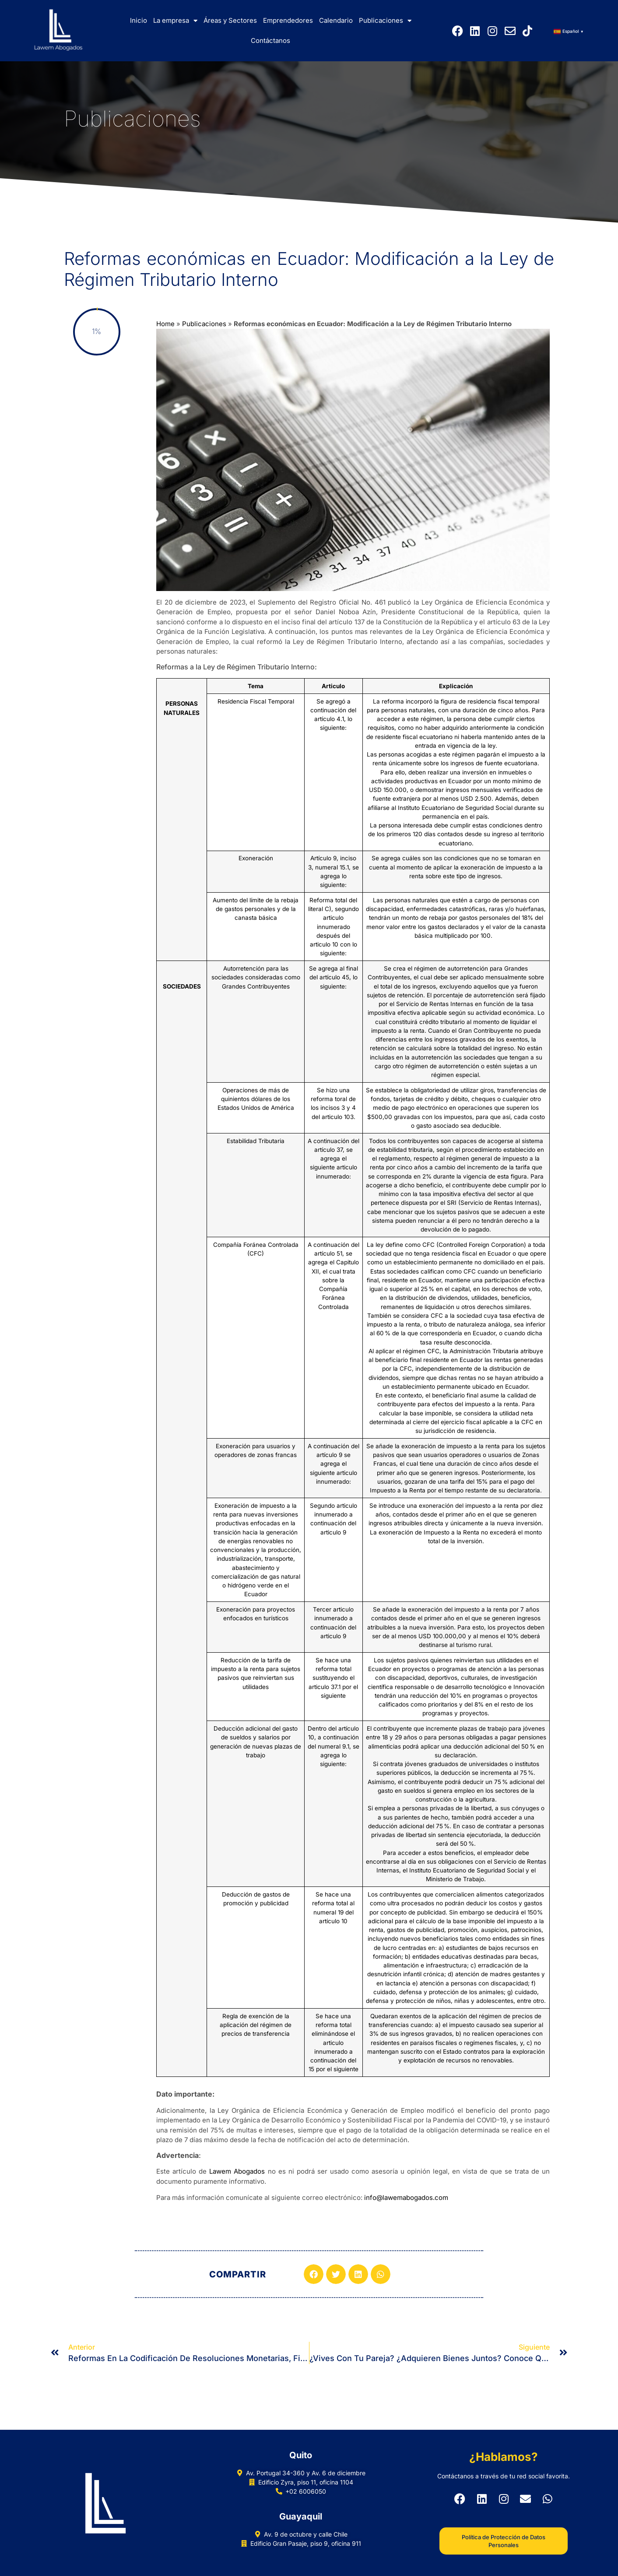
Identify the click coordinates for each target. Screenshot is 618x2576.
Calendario (336, 20)
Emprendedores (288, 20)
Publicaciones (385, 20)
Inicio (138, 20)
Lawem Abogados (237, 2171)
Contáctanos (270, 40)
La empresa (175, 20)
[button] (313, 2274)
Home (165, 324)
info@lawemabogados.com (406, 2197)
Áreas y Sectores (230, 20)
